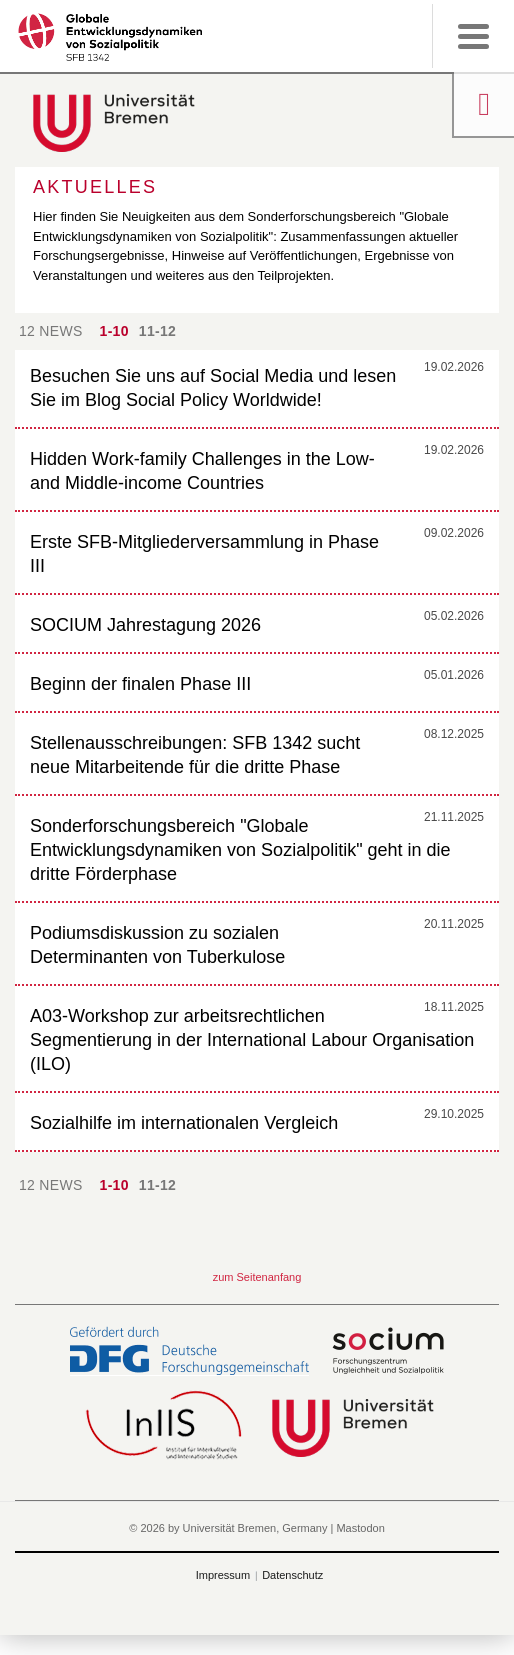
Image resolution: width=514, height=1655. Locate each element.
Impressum (223, 1575)
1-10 (114, 331)
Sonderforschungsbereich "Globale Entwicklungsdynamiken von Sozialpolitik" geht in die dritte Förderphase (240, 850)
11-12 (157, 331)
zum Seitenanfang (257, 1277)
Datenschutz (292, 1575)
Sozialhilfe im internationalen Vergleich (184, 1123)
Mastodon (360, 1528)
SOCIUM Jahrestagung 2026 (145, 625)
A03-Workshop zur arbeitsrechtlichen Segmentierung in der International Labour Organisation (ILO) (252, 1040)
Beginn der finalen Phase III (140, 684)
